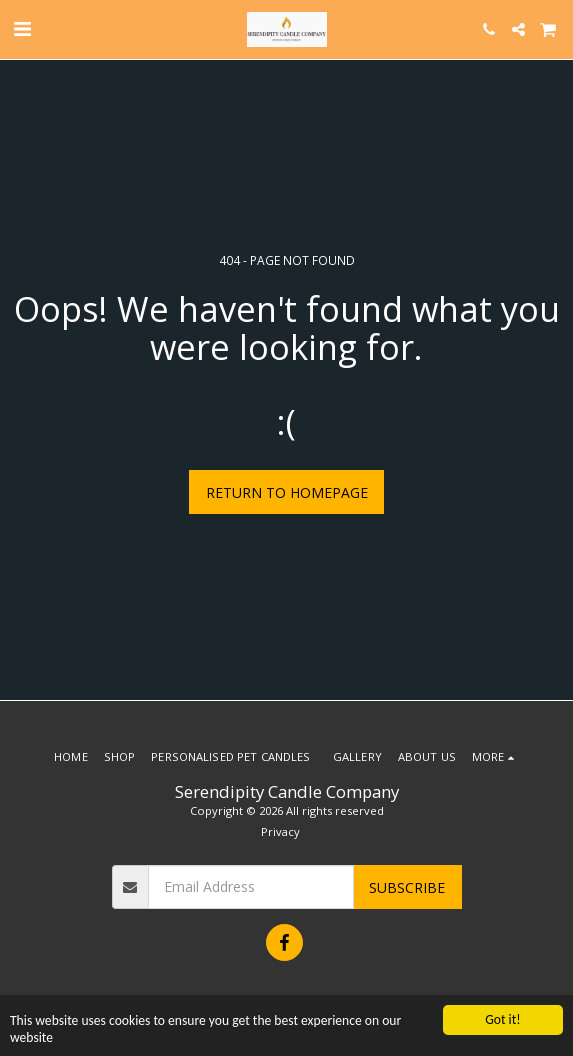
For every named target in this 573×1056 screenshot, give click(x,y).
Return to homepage (287, 492)
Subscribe (407, 887)
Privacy (280, 831)
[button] (22, 28)
